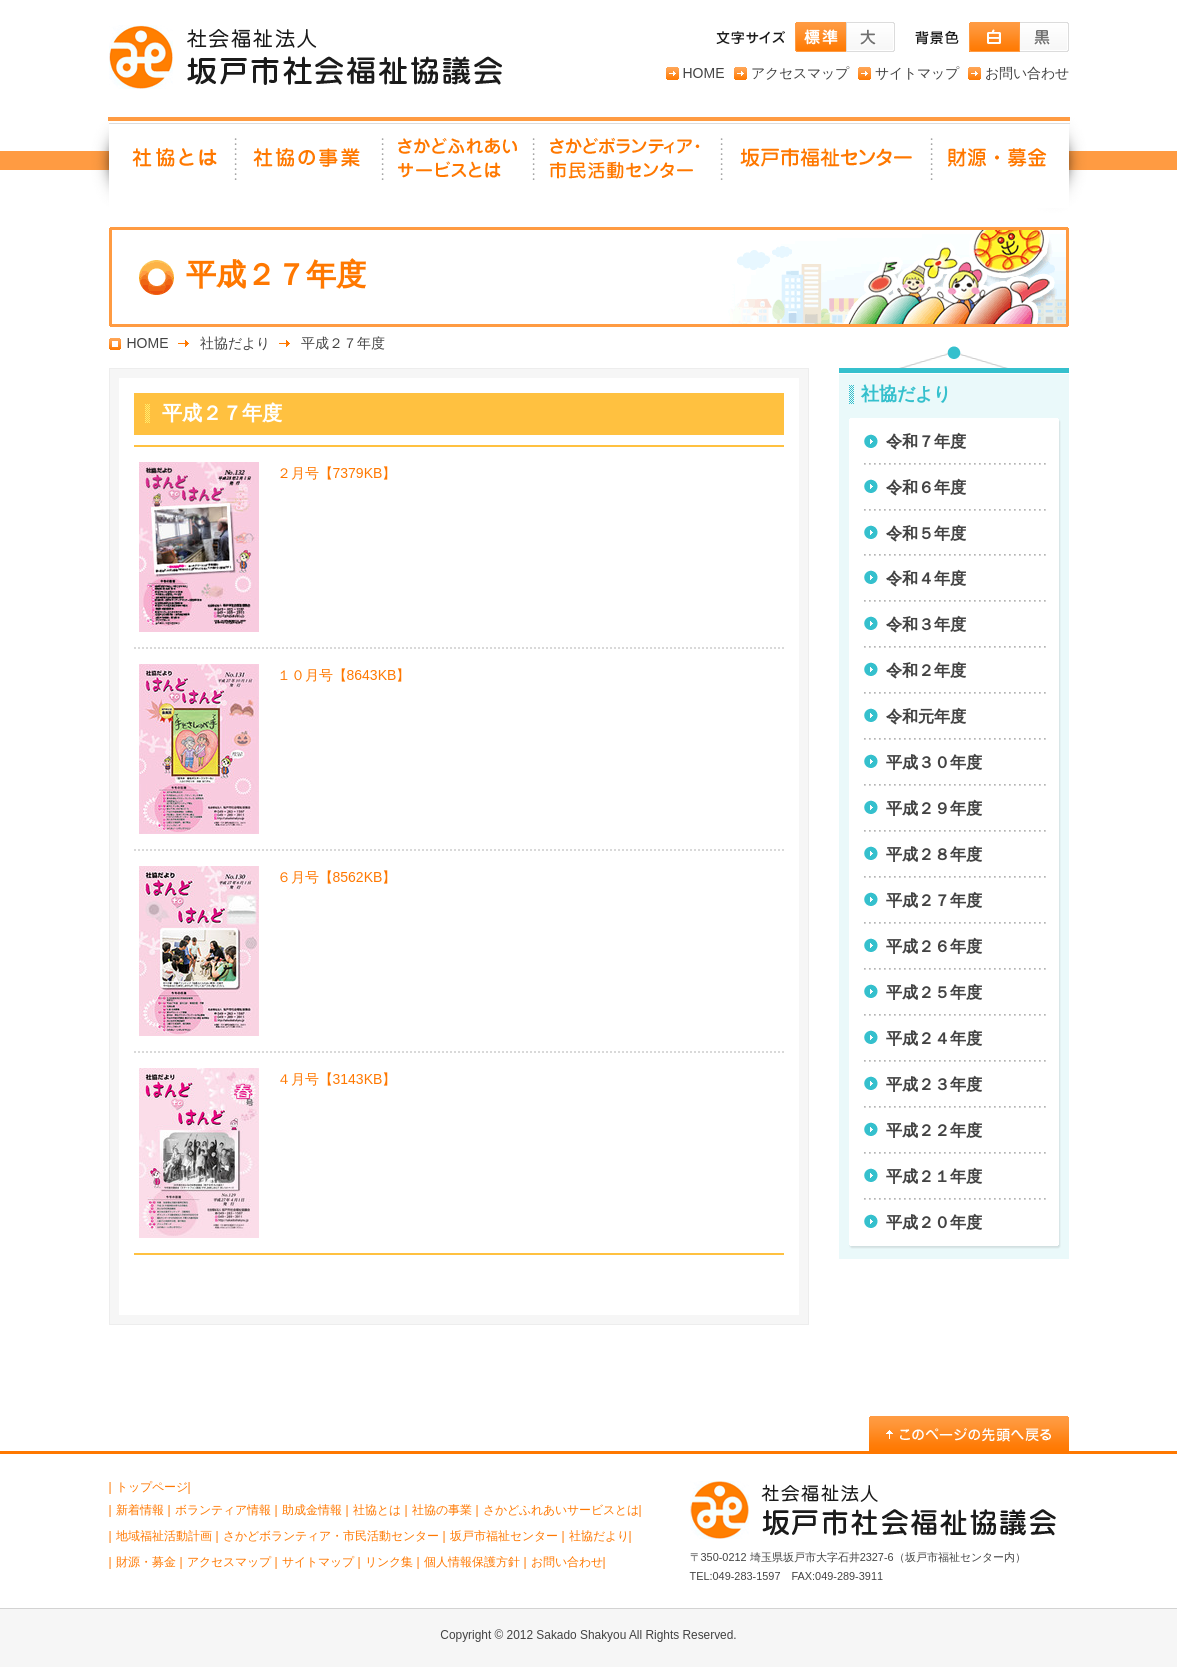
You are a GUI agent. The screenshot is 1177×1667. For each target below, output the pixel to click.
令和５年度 (926, 533)
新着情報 (140, 1510)
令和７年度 (926, 441)
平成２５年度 (934, 992)
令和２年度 (926, 670)
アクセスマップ (800, 73)
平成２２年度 (934, 1130)
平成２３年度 (934, 1084)
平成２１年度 (934, 1176)
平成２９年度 (934, 808)
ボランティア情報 (223, 1510)
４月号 (337, 1079)
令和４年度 (926, 578)
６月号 (337, 877)
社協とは (173, 165)
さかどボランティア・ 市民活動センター (629, 165)
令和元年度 (926, 716)
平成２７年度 (934, 900)
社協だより (235, 343)
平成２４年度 (934, 1038)
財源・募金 (1001, 165)
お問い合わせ (1027, 73)
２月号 (337, 473)
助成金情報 (312, 1510)
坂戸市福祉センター (828, 165)
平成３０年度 (934, 762)
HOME (704, 73)
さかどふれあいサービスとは (459, 165)
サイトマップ (917, 73)
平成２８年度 (934, 854)
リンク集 (389, 1562)
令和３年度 (926, 624)
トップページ (152, 1487)
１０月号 (344, 675)
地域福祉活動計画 (164, 1536)
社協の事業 (310, 165)
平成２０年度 (934, 1222)
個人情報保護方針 (472, 1562)
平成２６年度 (934, 946)
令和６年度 (926, 487)
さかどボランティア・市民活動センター (331, 1536)
